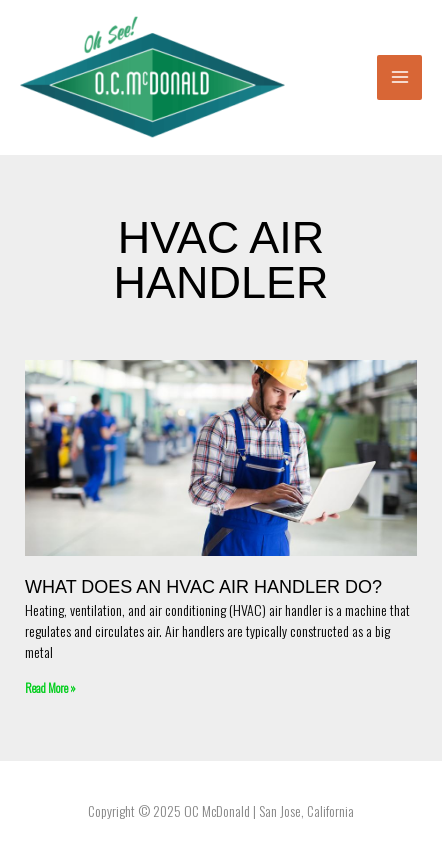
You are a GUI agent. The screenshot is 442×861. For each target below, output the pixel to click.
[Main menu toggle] (399, 77)
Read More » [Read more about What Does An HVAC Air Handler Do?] (50, 687)
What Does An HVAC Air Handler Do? (203, 587)
